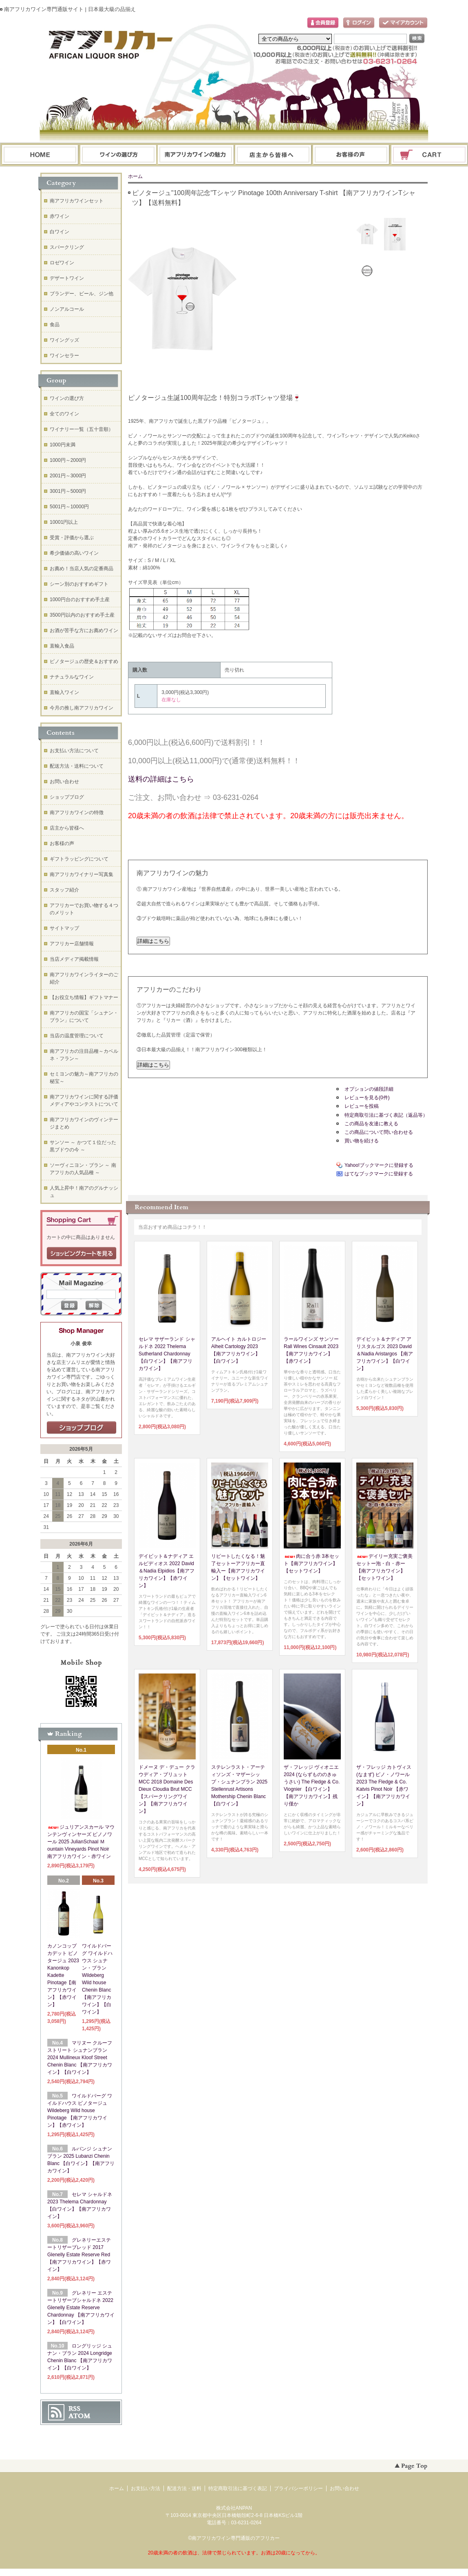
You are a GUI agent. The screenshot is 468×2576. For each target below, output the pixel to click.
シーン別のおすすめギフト (79, 584)
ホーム (40, 155)
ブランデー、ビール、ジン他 (81, 293)
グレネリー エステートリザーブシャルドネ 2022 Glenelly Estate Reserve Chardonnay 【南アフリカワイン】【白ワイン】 (81, 2307)
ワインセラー (64, 355)
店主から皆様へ (67, 828)
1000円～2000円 (68, 460)
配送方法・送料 (184, 2488)
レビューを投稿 (361, 1106)
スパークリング (67, 247)
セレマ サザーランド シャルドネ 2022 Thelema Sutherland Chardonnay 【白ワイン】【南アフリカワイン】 (167, 1353)
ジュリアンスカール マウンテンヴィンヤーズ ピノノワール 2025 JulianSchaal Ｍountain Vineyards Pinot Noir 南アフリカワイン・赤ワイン (81, 1841)
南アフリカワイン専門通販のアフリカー (236, 2538)
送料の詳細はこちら (161, 779)
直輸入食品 (62, 646)
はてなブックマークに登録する (378, 1174)
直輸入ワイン (64, 692)
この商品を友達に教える (371, 1124)
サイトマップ (64, 928)
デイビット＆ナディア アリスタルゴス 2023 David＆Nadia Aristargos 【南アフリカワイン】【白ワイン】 (384, 1353)
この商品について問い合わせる (378, 1132)
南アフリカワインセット (77, 201)
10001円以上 (64, 522)
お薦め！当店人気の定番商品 (81, 568)
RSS (74, 2408)
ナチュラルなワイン (72, 677)
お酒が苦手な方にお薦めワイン (84, 630)
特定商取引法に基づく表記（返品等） (386, 1115)
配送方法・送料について (77, 766)
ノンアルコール (67, 309)
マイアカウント (403, 23)
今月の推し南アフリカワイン (81, 708)
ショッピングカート (429, 155)
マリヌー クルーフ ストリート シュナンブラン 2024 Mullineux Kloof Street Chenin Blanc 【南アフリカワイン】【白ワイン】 (79, 2057)
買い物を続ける (361, 1141)
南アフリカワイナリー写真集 (81, 874)
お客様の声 (62, 843)
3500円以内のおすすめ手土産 (82, 615)
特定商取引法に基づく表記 (237, 2488)
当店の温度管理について (77, 1036)
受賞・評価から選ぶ (72, 537)
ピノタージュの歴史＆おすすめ (84, 661)
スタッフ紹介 (64, 890)
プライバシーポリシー (298, 2488)
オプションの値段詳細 (368, 1089)
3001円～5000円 (68, 491)
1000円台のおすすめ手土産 (80, 599)
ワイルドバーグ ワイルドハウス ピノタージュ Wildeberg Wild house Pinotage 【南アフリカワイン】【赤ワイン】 (79, 2110)
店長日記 (81, 1427)
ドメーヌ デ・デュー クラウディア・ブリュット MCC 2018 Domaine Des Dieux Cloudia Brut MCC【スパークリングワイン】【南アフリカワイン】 (167, 1789)
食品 (55, 324)
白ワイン (59, 232)
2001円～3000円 (68, 476)
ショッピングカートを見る (81, 1253)
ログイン (359, 23)
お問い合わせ (351, 155)
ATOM (79, 2415)
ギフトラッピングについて (79, 859)
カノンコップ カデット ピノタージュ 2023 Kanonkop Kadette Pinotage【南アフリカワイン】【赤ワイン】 (63, 1975)
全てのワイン (64, 414)
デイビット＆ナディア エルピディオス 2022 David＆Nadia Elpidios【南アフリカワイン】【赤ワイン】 (166, 1570)
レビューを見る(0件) (367, 1097)
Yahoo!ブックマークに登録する (378, 1165)
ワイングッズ (64, 340)
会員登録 (323, 23)
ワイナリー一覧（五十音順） (81, 429)
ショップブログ (67, 797)
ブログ (273, 155)
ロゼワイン (62, 263)
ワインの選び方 (117, 155)
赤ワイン (59, 216)
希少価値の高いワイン (74, 553)
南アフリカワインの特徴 (77, 812)
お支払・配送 (195, 155)
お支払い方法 (145, 2488)
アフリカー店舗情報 (72, 944)
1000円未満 (62, 445)
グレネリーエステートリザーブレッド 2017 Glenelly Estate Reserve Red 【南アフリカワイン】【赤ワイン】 (79, 2254)
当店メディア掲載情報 (74, 959)
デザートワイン (67, 278)
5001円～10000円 (69, 506)
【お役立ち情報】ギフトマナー (84, 997)
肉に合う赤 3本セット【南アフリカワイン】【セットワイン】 (311, 1563)
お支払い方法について (74, 750)
